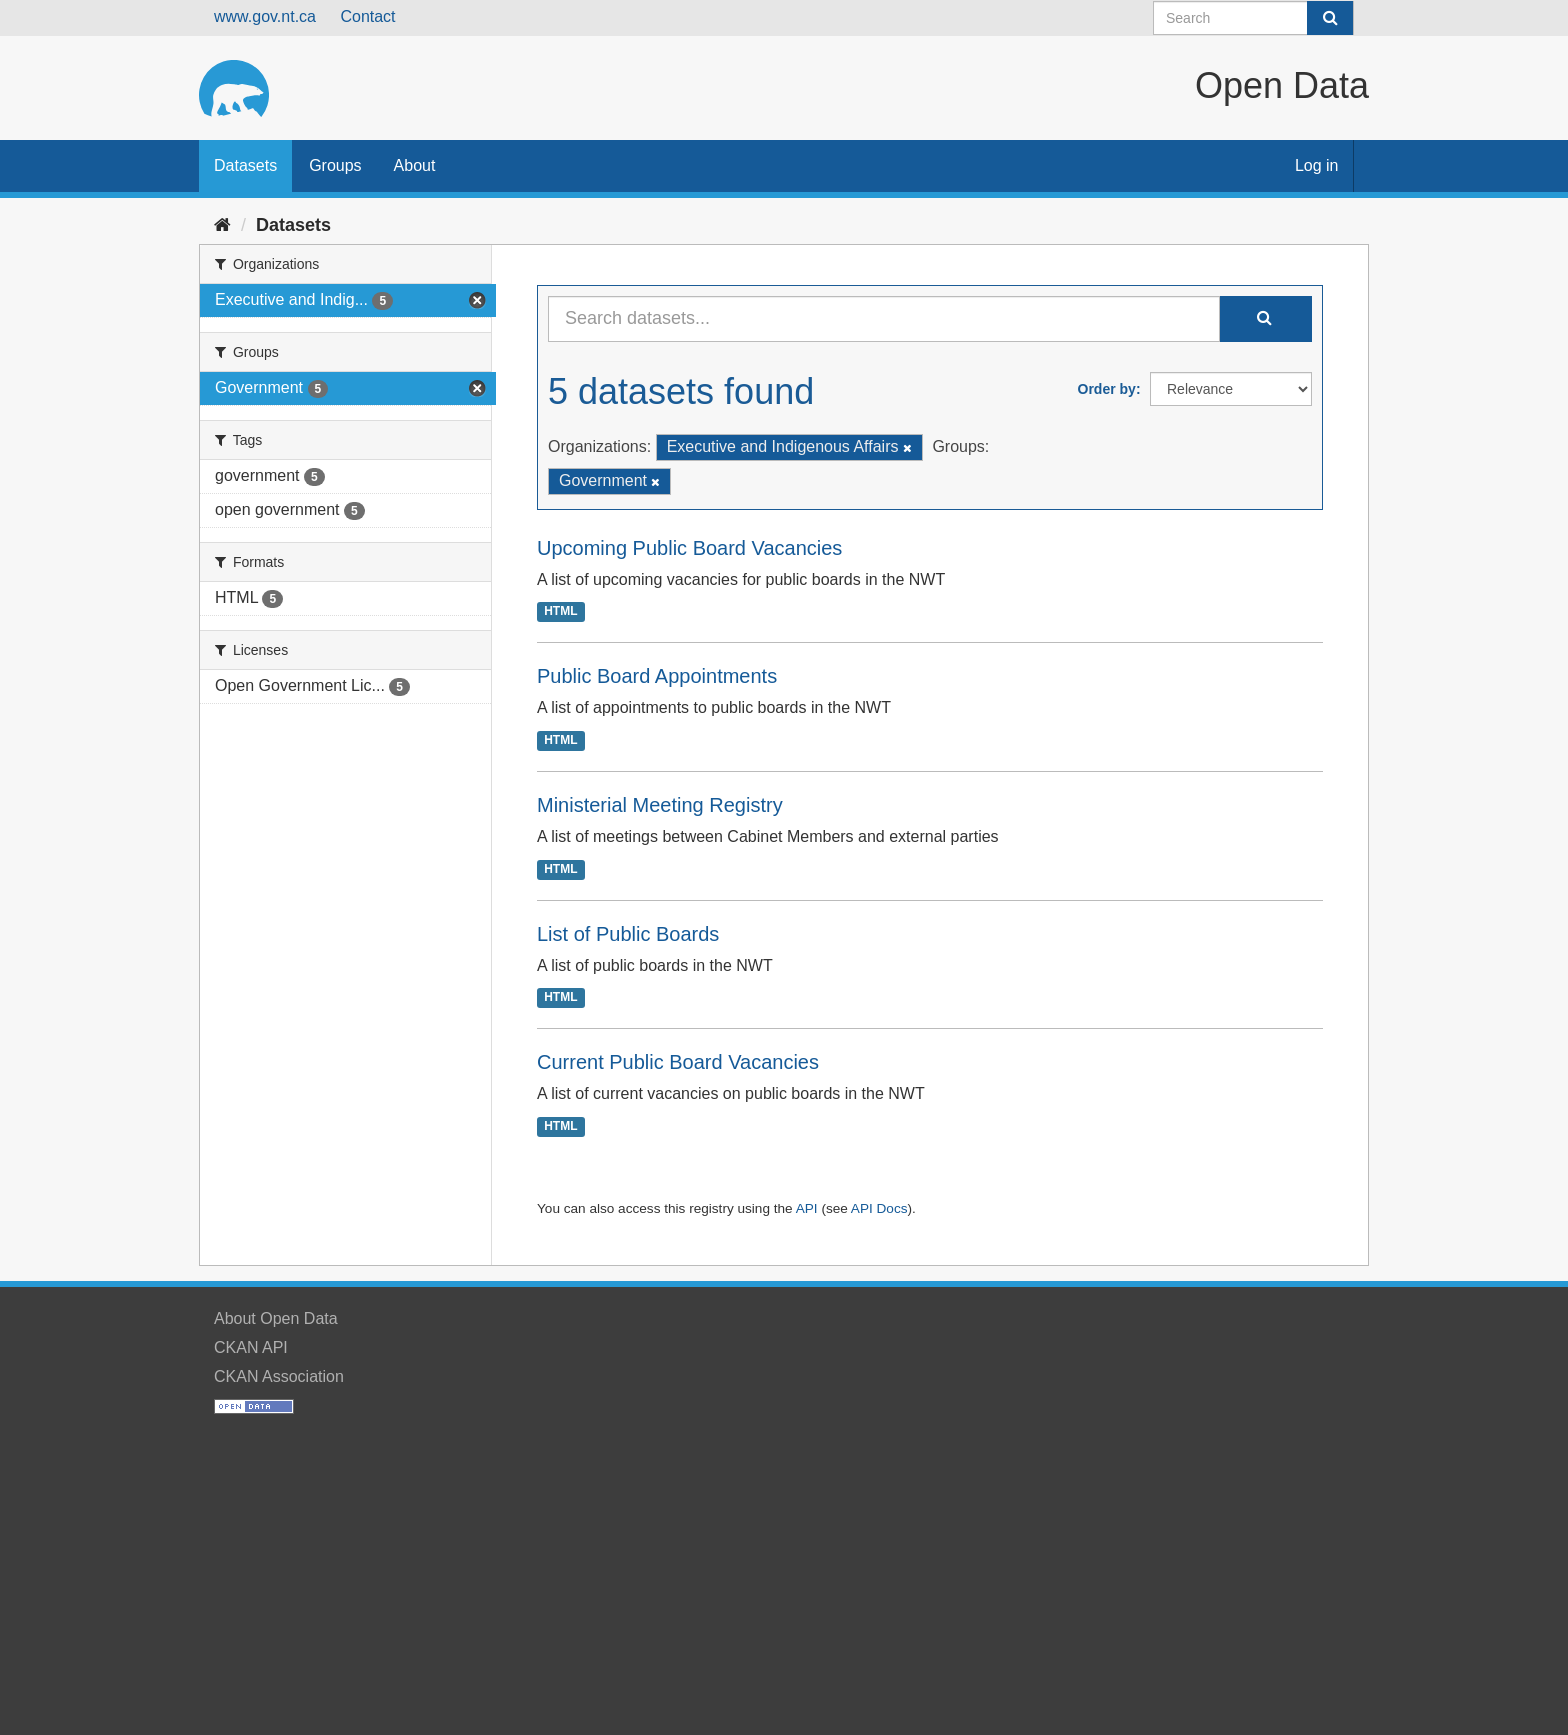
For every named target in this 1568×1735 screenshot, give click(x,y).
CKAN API (251, 1347)
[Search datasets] (1253, 18)
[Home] (222, 225)
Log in (1317, 165)
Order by (1107, 389)
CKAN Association (279, 1376)
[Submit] (1330, 18)
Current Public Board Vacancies (678, 1062)
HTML (560, 612)
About (415, 165)
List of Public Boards (628, 934)
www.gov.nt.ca (265, 16)
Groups (335, 165)
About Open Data (276, 1318)
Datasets (245, 165)
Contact (367, 16)
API (807, 1208)
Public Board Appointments (657, 676)
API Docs (879, 1208)
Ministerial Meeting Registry (660, 805)
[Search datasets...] (884, 319)
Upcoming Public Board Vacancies (689, 548)
